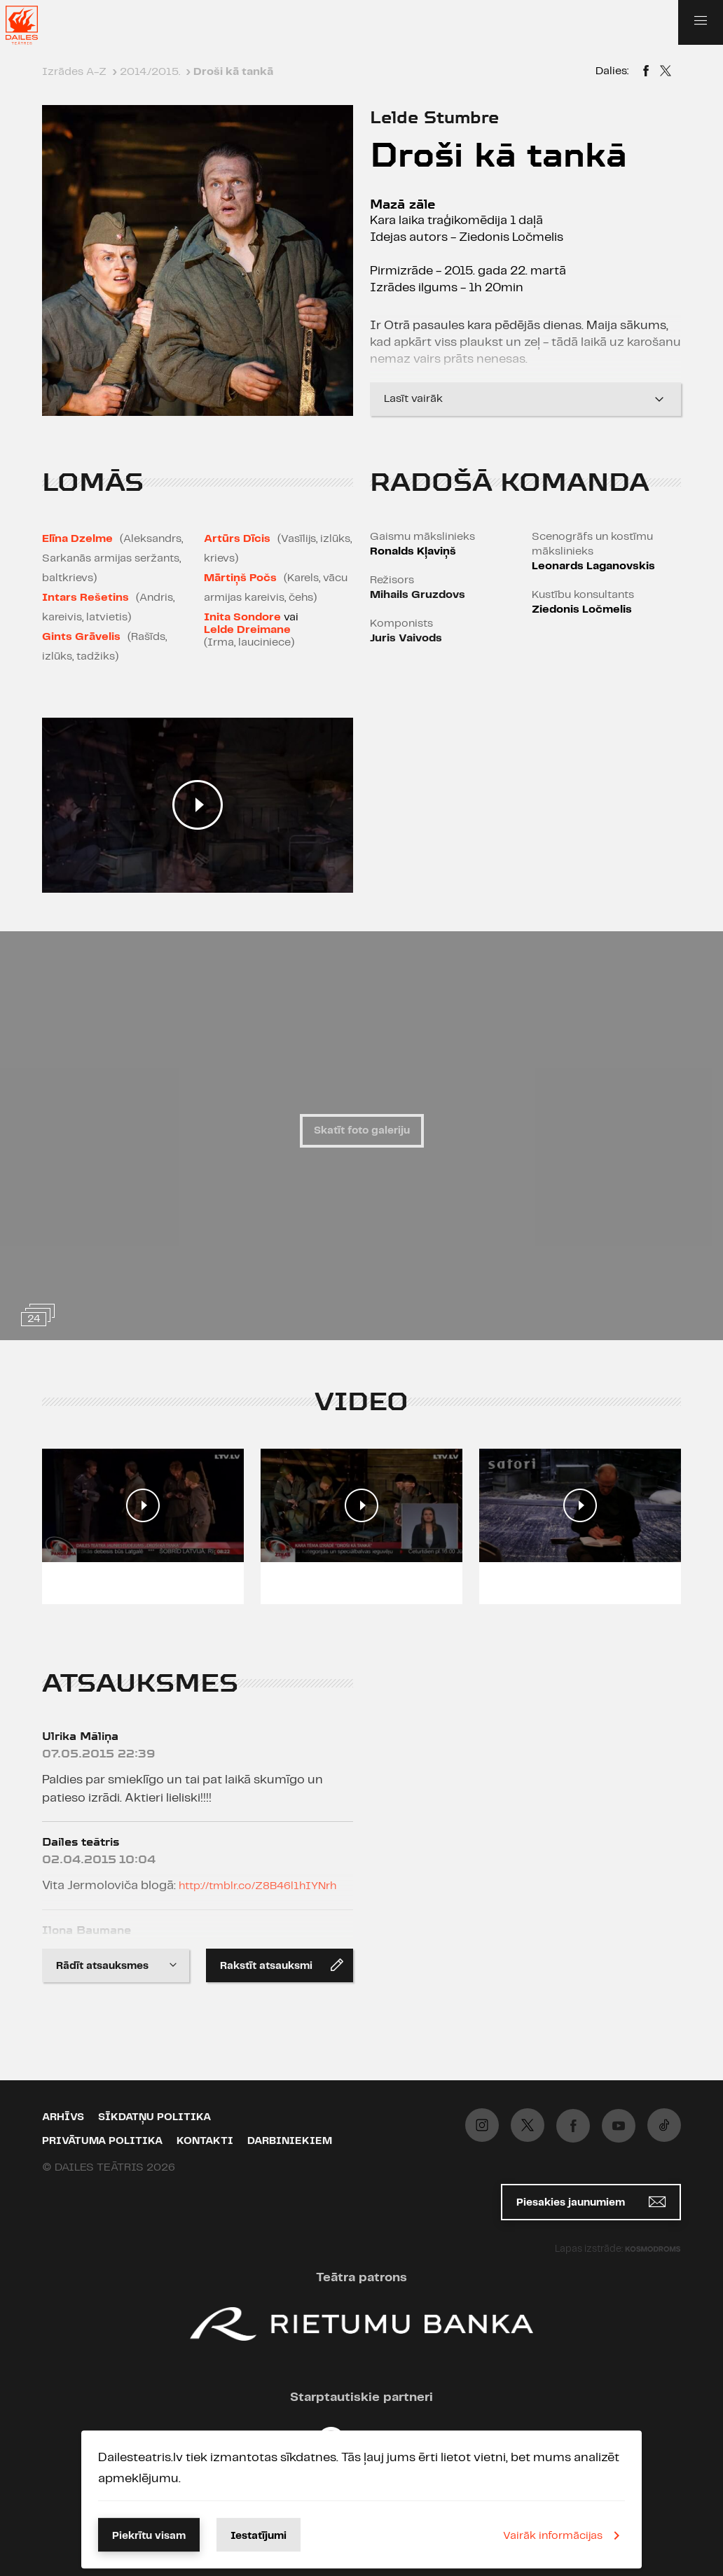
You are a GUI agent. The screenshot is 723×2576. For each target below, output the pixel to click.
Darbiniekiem (289, 2141)
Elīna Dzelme (77, 539)
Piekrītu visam (149, 2536)
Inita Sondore (242, 617)
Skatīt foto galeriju (362, 1131)
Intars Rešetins (85, 597)
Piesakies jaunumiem (591, 2202)
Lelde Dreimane (247, 630)
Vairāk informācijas (564, 2535)
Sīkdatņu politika (154, 2117)
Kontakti (205, 2141)
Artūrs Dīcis (237, 539)
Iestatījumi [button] (258, 2536)
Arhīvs (63, 2117)
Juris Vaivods (406, 638)
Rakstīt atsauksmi (281, 1964)
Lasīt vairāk (525, 399)
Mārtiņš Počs (240, 578)
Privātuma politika (102, 2141)
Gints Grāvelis (81, 637)
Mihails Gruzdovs (417, 595)
